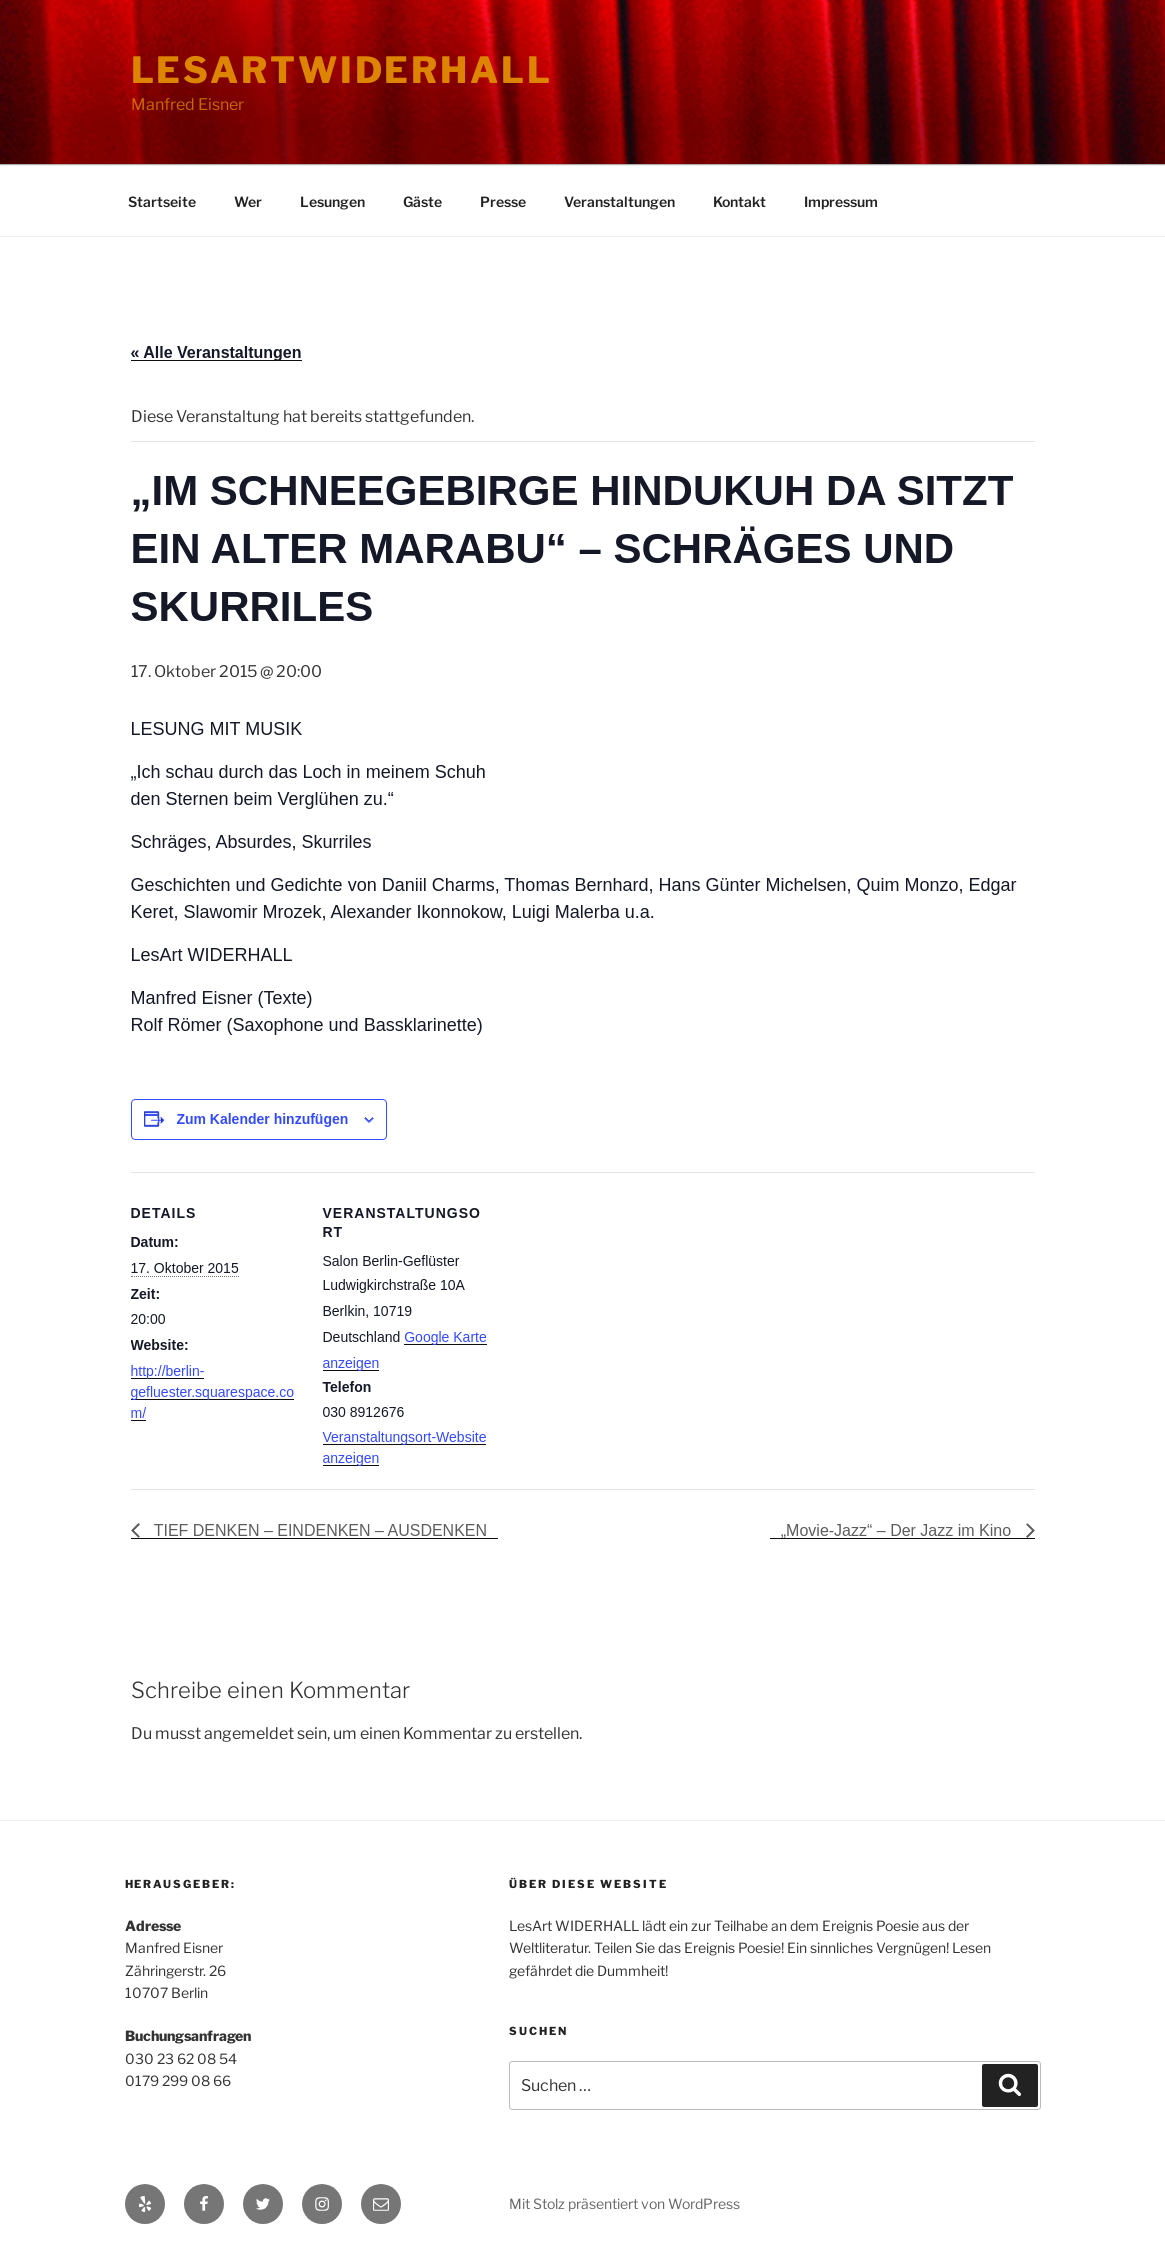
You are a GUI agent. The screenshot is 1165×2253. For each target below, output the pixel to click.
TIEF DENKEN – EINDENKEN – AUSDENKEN (319, 1530)
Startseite (162, 201)
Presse (503, 201)
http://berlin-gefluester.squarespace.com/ (212, 1392)
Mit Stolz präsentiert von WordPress (624, 2203)
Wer (248, 201)
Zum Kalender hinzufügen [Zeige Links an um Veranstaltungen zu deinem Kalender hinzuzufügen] (262, 1119)
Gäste (422, 201)
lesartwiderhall (342, 70)
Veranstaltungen (619, 201)
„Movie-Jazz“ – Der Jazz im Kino (898, 1530)
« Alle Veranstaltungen (216, 352)
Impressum (841, 201)
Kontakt (739, 201)
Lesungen (332, 201)
